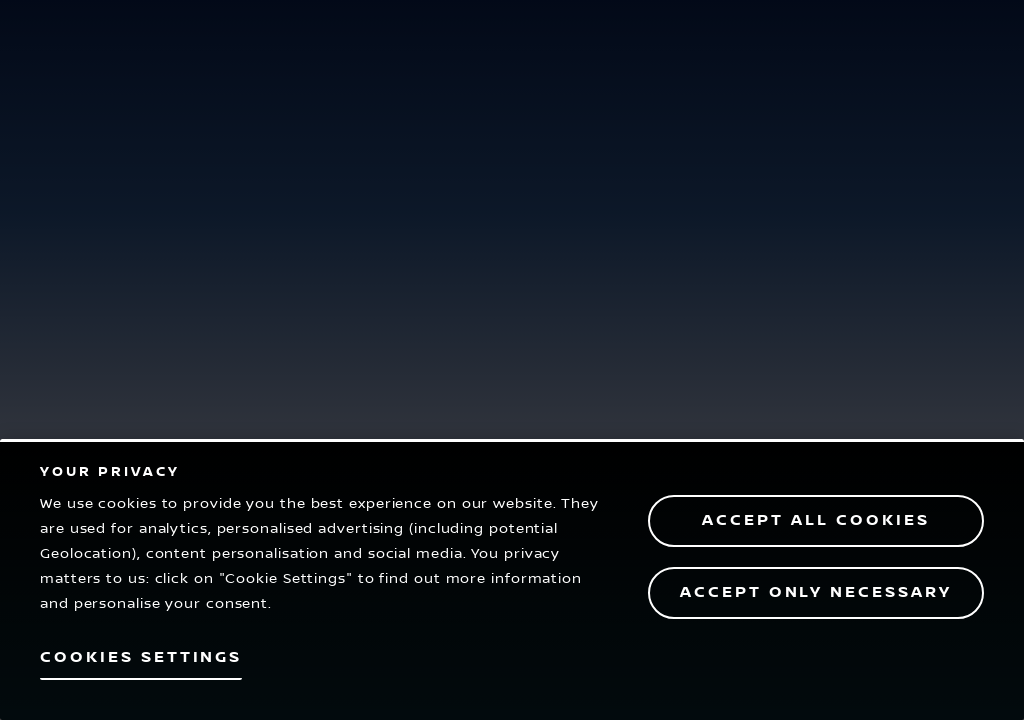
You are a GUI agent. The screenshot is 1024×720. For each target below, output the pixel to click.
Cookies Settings (141, 657)
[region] (512, 579)
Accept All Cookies (815, 520)
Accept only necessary (816, 592)
